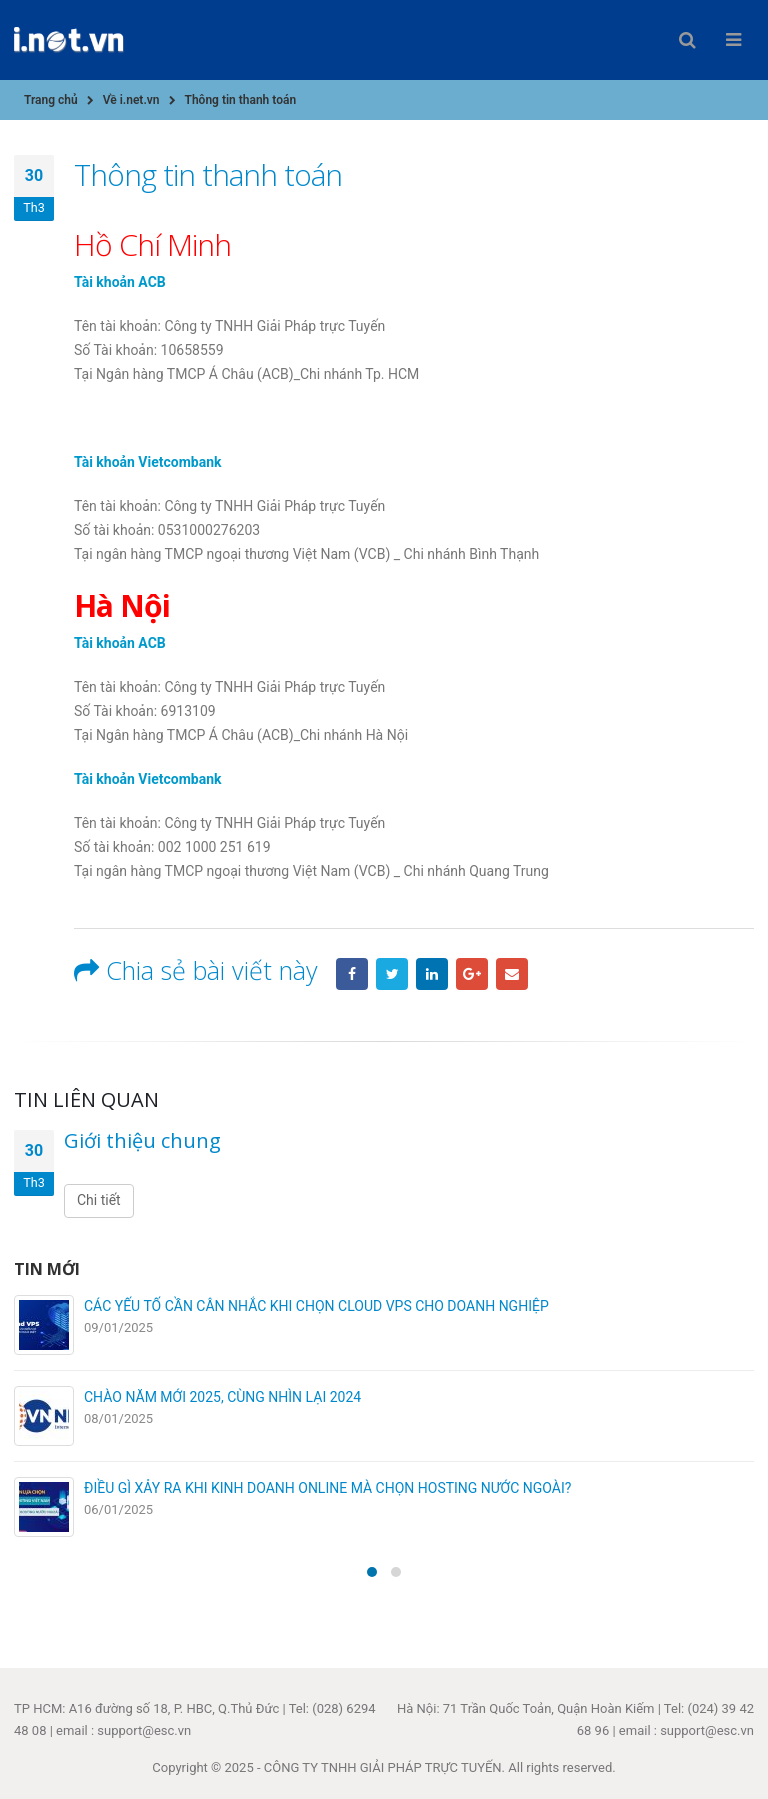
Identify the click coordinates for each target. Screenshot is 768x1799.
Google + (472, 974)
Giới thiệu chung (142, 1140)
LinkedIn (432, 974)
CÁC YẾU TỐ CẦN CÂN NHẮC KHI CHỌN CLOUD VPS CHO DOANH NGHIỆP (316, 1306)
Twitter (392, 974)
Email (512, 974)
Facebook (352, 974)
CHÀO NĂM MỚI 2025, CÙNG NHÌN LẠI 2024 (222, 1397)
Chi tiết (99, 1200)
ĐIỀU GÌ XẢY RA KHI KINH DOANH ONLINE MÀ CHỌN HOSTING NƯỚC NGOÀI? (327, 1488)
